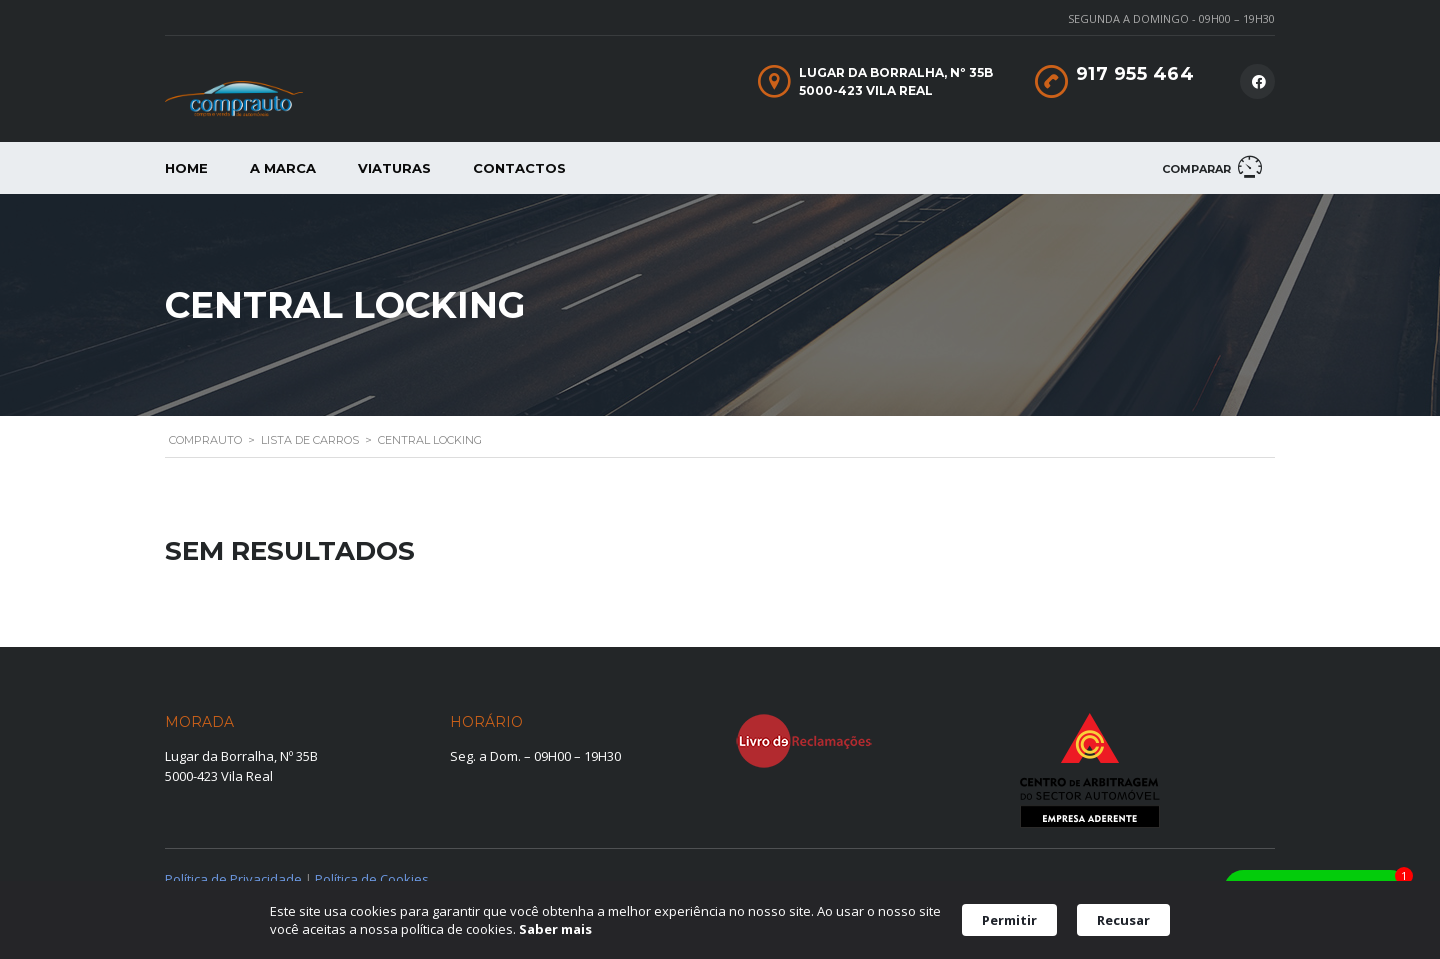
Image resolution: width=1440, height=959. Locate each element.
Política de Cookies (372, 879)
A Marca (283, 168)
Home (186, 168)
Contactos (519, 168)
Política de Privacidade (233, 879)
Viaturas (394, 168)
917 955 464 (1135, 74)
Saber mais (555, 929)
